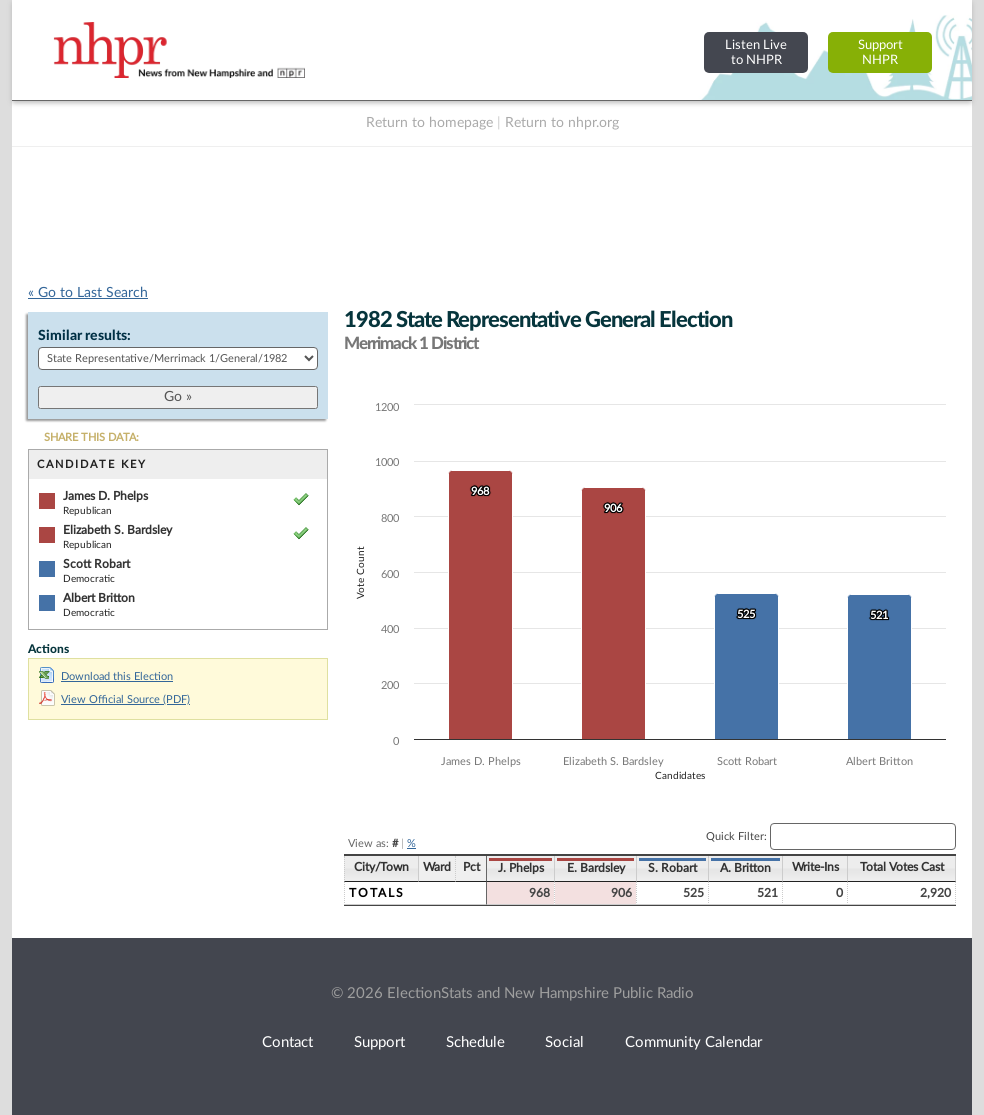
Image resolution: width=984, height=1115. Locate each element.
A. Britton (745, 868)
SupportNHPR (880, 52)
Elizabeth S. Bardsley (117, 530)
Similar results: (84, 336)
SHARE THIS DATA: (91, 437)
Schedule (475, 1042)
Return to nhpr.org (562, 123)
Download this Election (106, 676)
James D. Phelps (105, 496)
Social (564, 1042)
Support (379, 1042)
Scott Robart (96, 564)
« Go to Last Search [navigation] (88, 293)
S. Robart (672, 868)
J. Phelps (521, 868)
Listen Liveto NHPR (756, 52)
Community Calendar (693, 1042)
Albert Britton (99, 598)
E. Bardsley (596, 868)
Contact (287, 1042)
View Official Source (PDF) (114, 699)
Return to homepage (429, 123)
